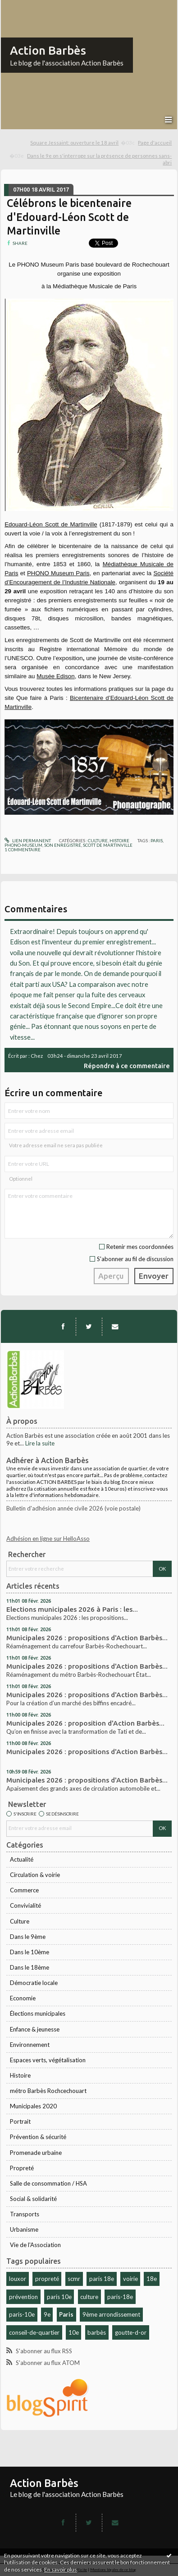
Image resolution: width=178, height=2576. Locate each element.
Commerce (24, 1890)
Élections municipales (37, 2013)
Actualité (21, 1859)
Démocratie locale (34, 1982)
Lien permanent (28, 840)
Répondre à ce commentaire (127, 1066)
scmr (74, 2278)
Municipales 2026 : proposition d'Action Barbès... (85, 1723)
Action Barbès (48, 50)
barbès (96, 2332)
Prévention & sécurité (38, 2136)
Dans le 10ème (29, 1952)
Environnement (30, 2044)
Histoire (20, 2075)
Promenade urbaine (36, 2152)
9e (47, 2314)
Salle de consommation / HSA (48, 2183)
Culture (19, 1921)
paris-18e (120, 2296)
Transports (24, 2214)
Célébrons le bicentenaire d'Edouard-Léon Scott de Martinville (69, 216)
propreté (47, 2278)
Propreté (22, 2168)
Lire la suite (40, 1443)
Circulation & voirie (35, 1874)
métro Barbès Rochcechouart (48, 2090)
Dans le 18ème (29, 1967)
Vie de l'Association (35, 2244)
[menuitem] (83, 143)
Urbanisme (24, 2229)
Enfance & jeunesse (34, 2029)
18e (151, 2278)
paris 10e (59, 2296)
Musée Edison (55, 676)
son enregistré (62, 845)
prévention (23, 2296)
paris (157, 840)
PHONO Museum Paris (58, 573)
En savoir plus (60, 2569)
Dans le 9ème (28, 1936)
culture (89, 2296)
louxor (17, 2278)
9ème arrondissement (111, 2314)
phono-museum (23, 845)
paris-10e (22, 2314)
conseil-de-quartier (34, 2332)
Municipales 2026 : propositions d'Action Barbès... (87, 1638)
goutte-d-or (130, 2332)
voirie (130, 2278)
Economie (23, 1998)
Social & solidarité (33, 2198)
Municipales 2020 (33, 2106)
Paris (66, 2314)
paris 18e (101, 2278)
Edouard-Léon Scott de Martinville (51, 524)
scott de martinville (107, 845)
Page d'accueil (155, 142)
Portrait (20, 2121)
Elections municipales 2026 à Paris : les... (72, 1609)
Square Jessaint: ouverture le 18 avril (74, 142)
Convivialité (25, 1905)
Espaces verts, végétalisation (48, 2060)
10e (73, 2332)
